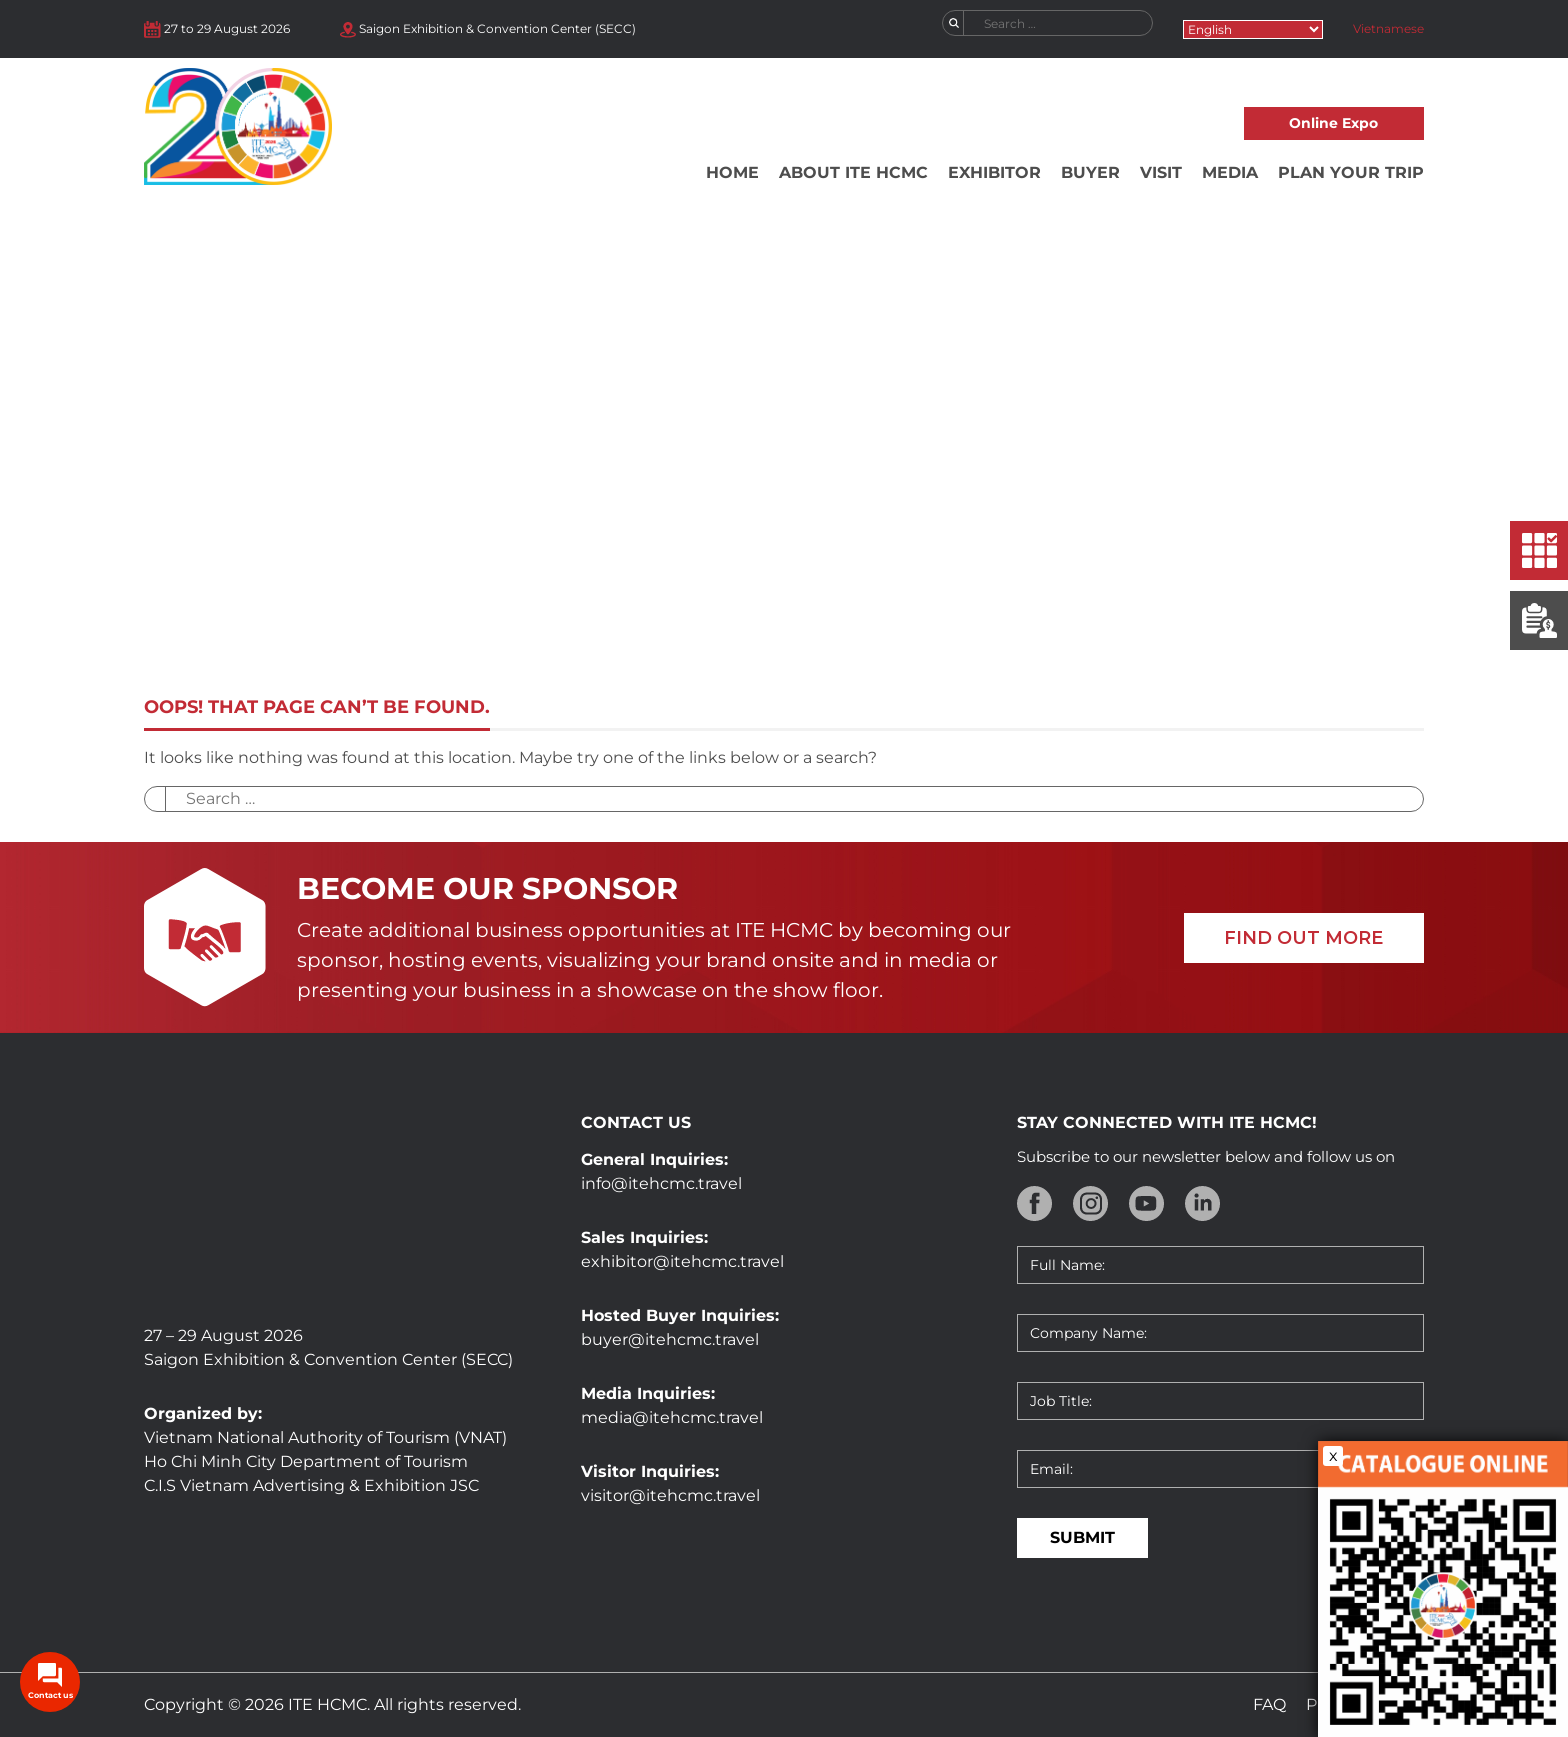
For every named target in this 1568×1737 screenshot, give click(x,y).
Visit (1161, 172)
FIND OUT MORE (1303, 938)
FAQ (1269, 1704)
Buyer (1090, 172)
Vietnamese (1388, 28)
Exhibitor (994, 172)
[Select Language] (1253, 29)
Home (732, 172)
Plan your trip (1351, 172)
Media (1230, 172)
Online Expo (1333, 123)
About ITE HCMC (853, 172)
